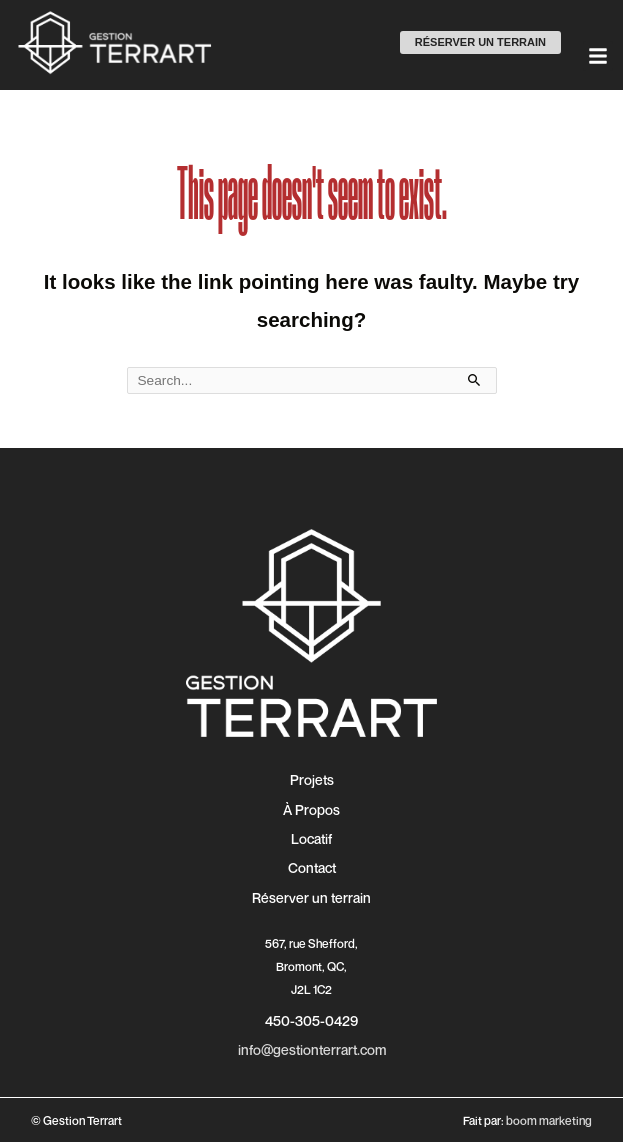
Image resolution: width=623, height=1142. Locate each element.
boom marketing (549, 1120)
